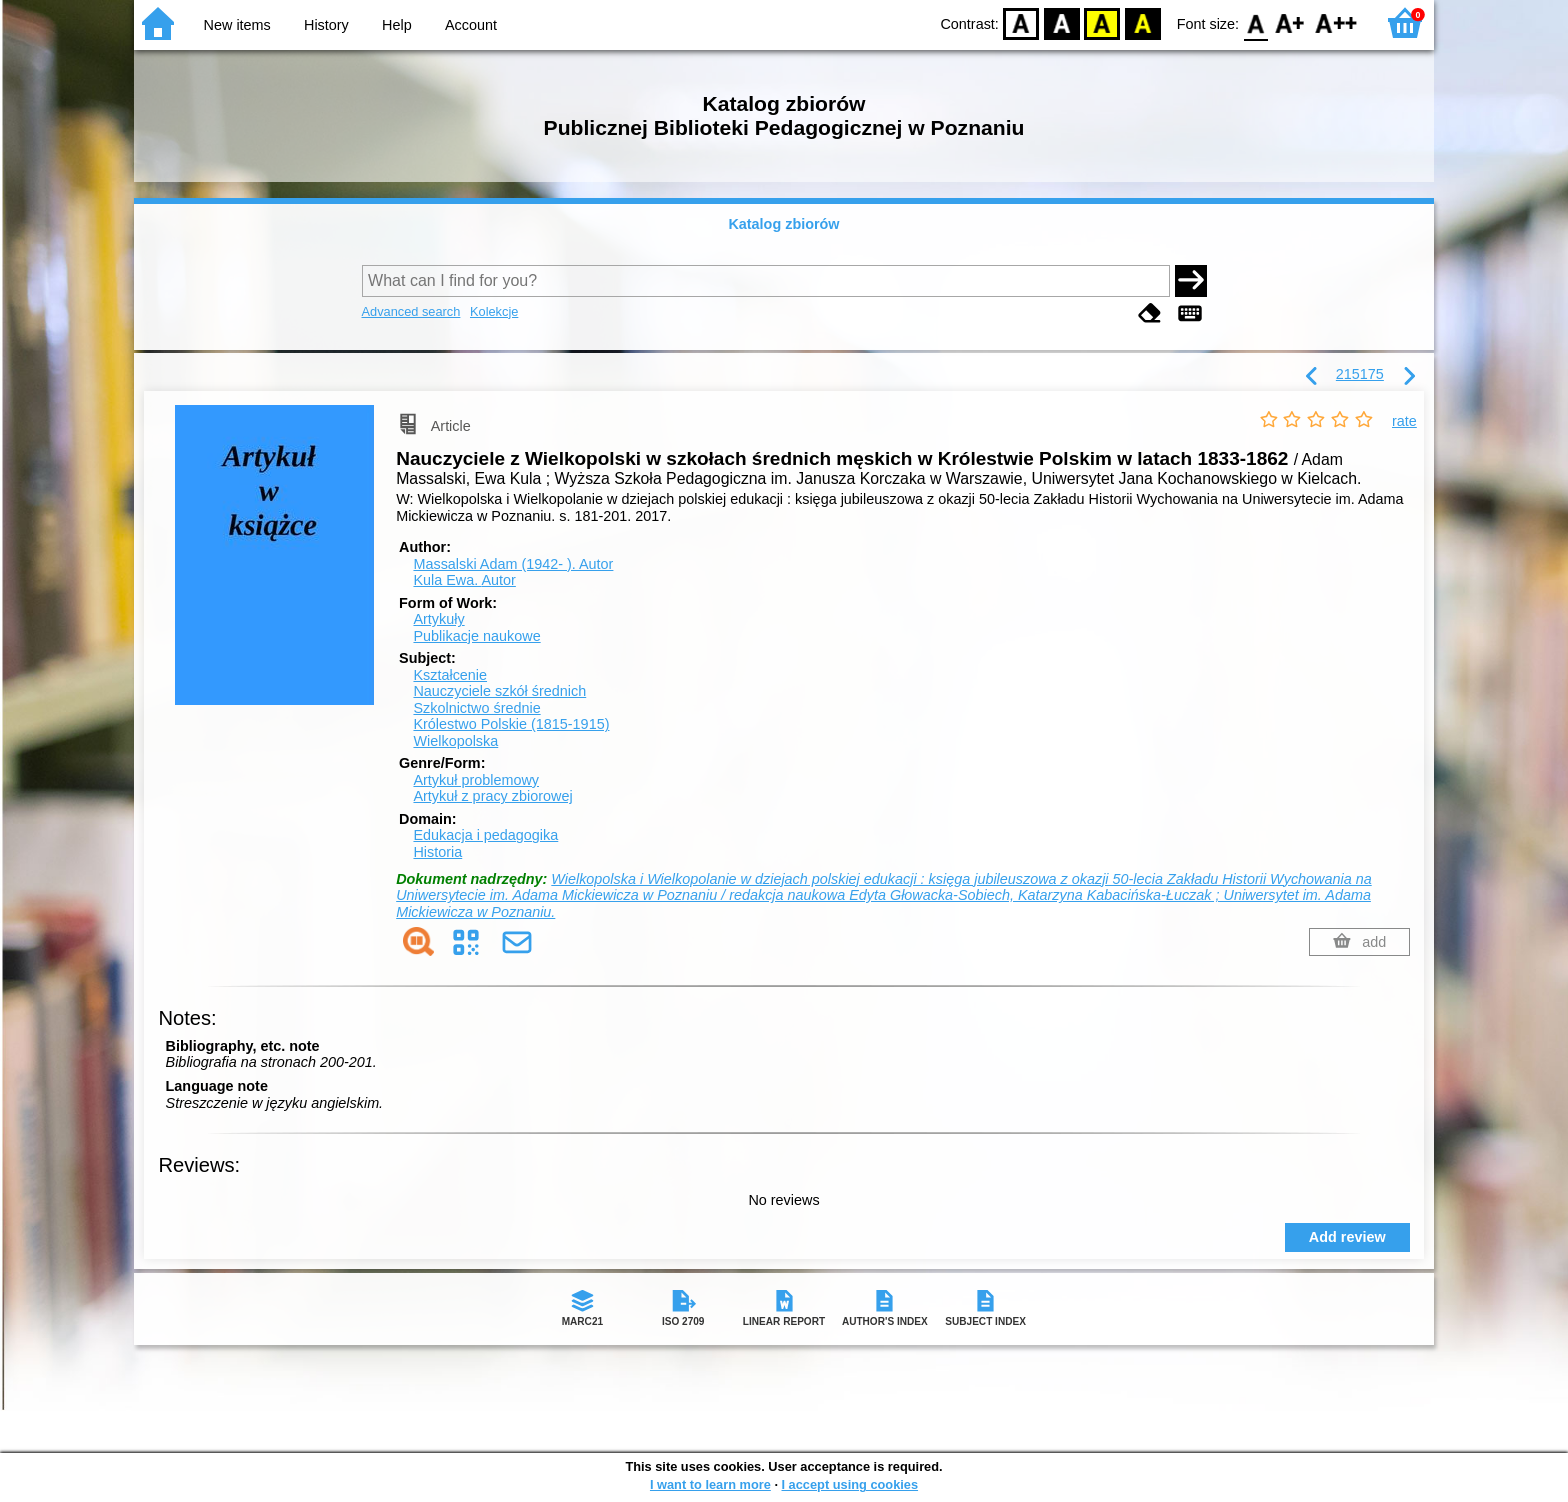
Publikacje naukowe (476, 636)
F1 (1290, 22)
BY (1142, 22)
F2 (1336, 22)
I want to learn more (710, 1484)
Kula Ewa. (464, 580)
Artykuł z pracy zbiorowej (492, 796)
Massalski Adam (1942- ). (513, 564)
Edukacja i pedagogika (485, 835)
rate (1404, 421)
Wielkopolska (455, 741)
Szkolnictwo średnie (476, 708)
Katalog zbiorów (783, 224)
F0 (1255, 22)
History (326, 25)
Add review (1347, 1237)
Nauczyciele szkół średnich (499, 691)
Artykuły (438, 619)
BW (1062, 22)
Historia (437, 852)
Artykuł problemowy (476, 780)
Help (397, 25)
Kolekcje (494, 311)
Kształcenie (450, 675)
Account (471, 25)
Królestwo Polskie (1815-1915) (511, 724)
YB (1102, 22)
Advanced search (411, 311)
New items (237, 25)
